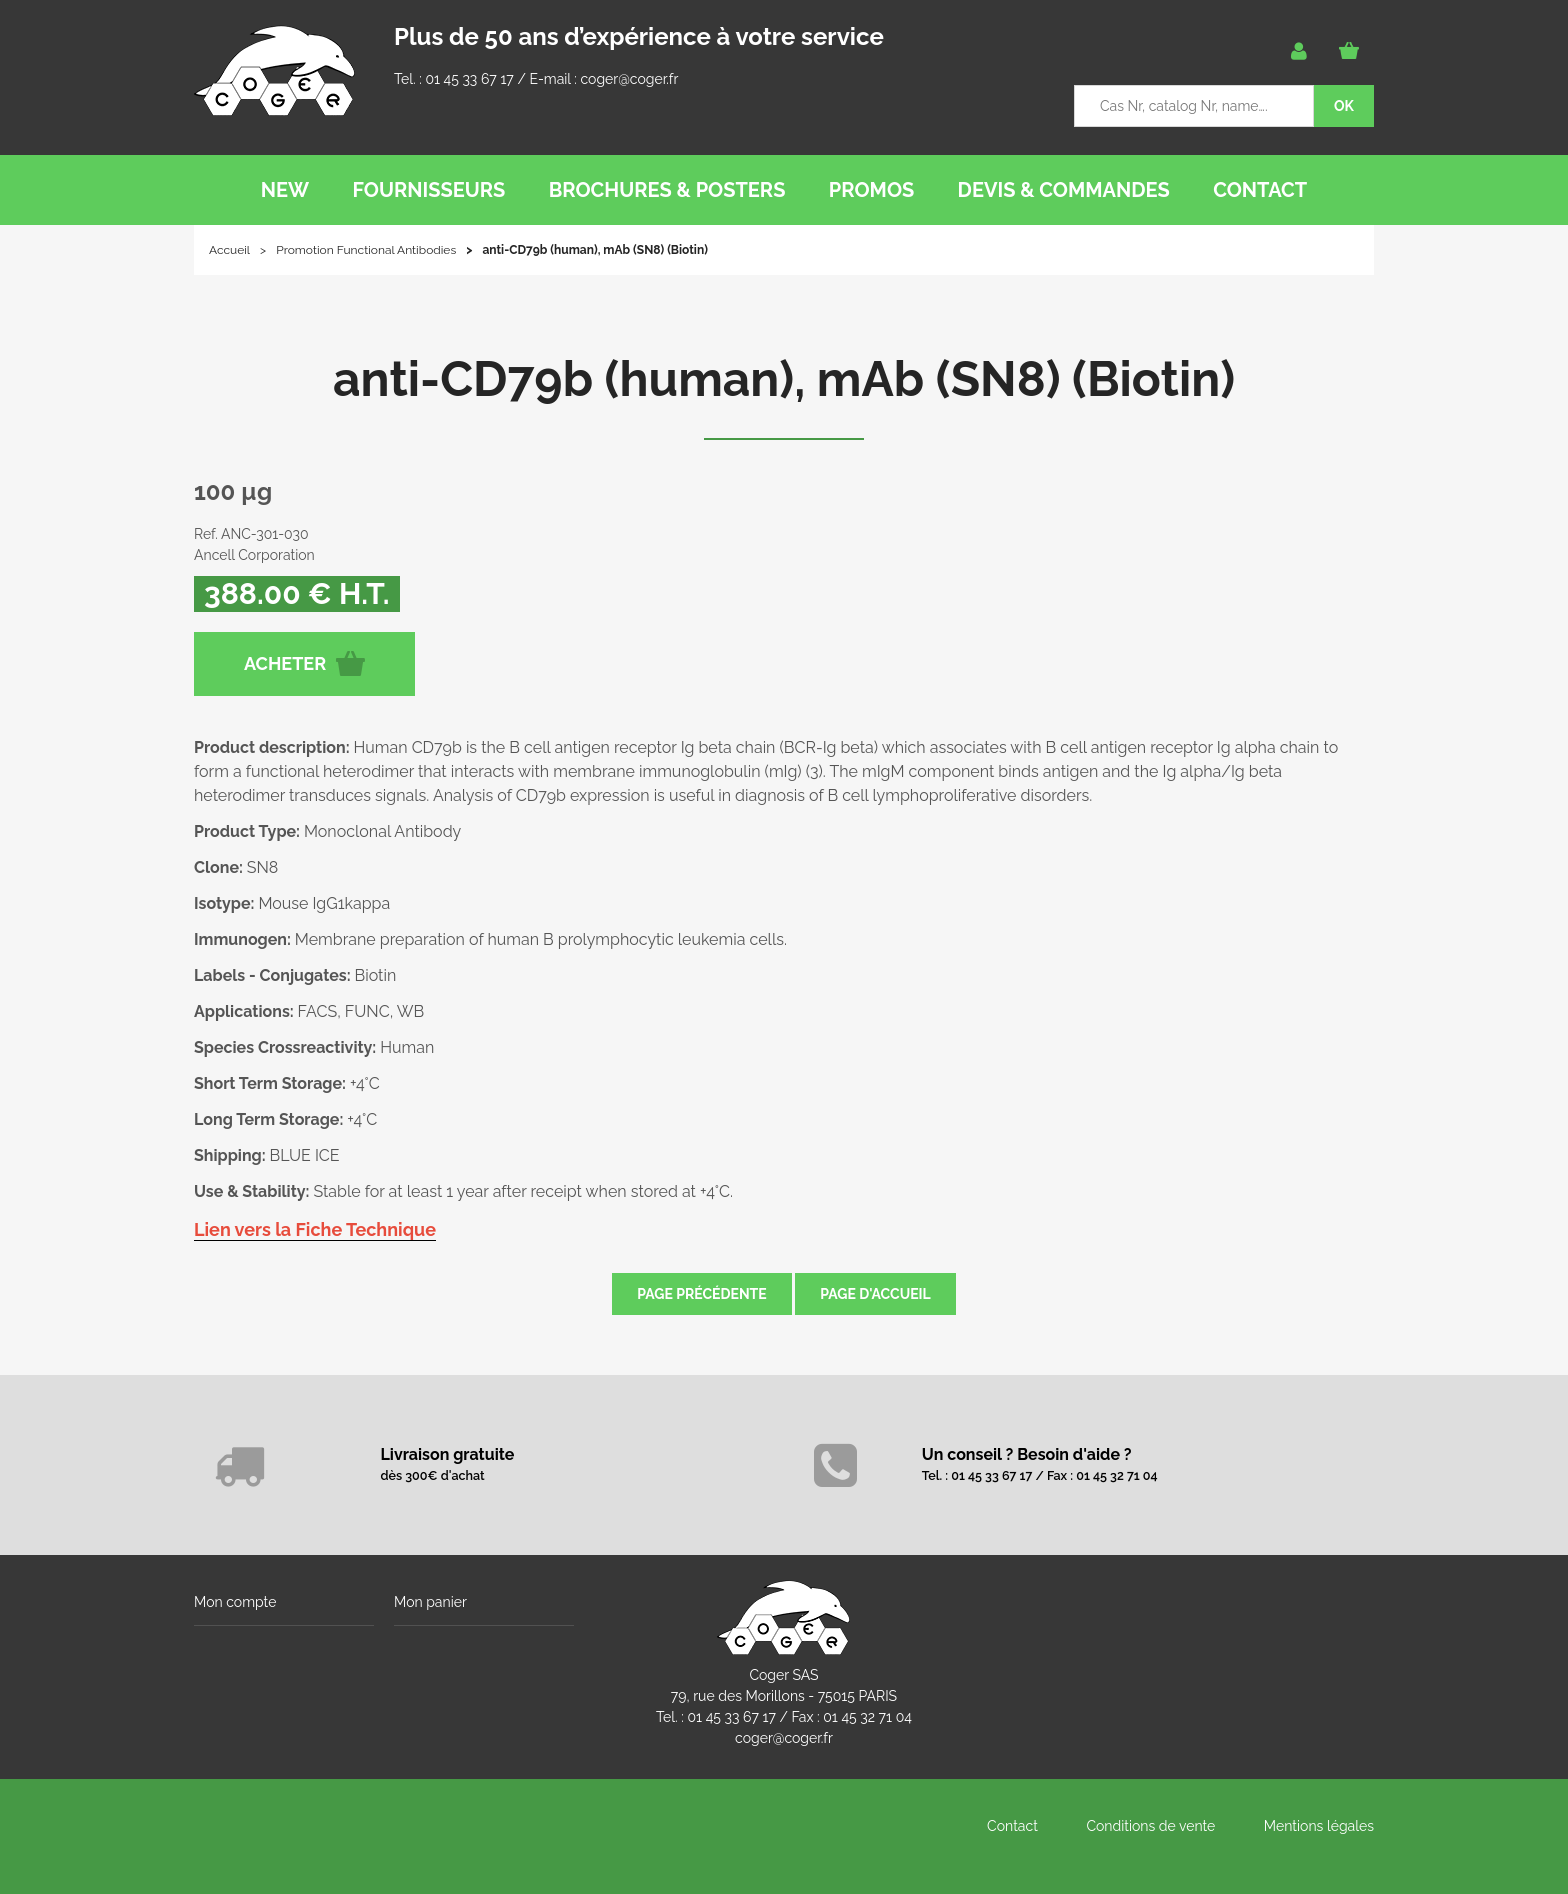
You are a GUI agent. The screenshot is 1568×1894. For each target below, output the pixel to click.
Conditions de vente (1150, 1826)
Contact (1012, 1826)
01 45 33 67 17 (469, 79)
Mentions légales (1319, 1826)
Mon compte (235, 1602)
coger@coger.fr (630, 79)
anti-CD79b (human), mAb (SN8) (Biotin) (784, 379)
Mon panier (430, 1602)
